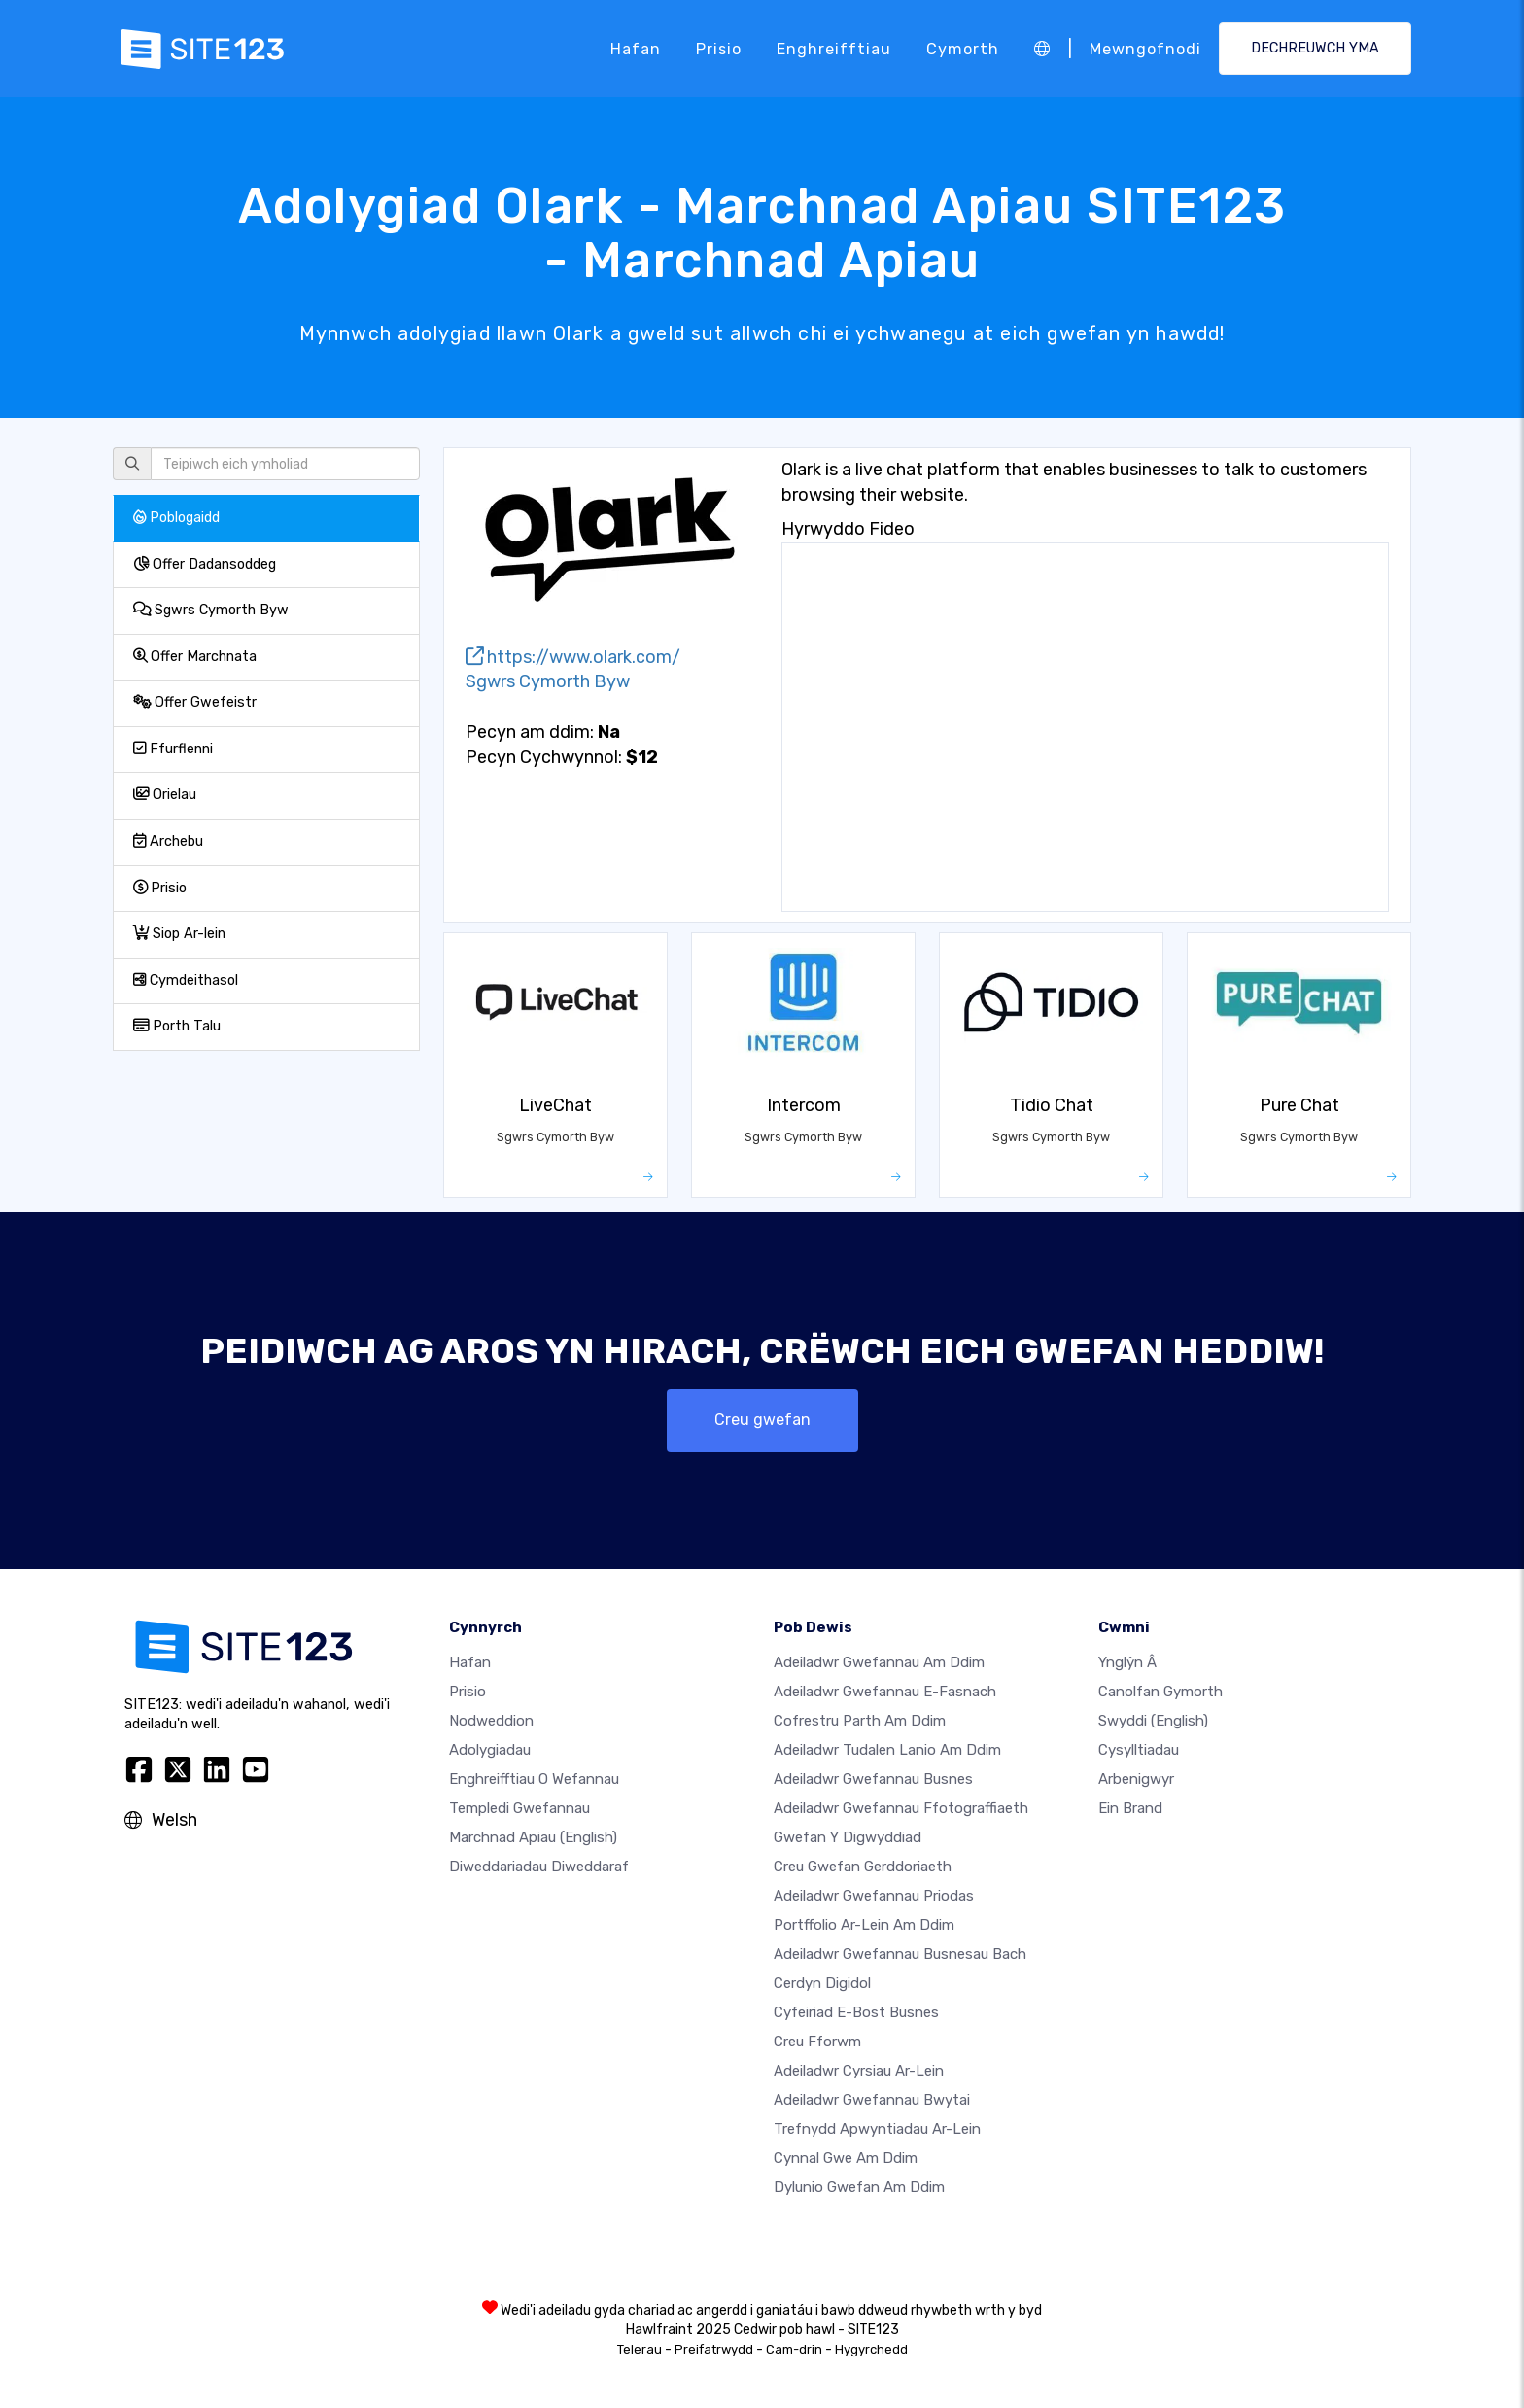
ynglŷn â (1127, 1662)
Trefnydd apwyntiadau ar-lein (877, 2129)
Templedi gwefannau (519, 1808)
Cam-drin (794, 2349)
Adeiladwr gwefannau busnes (873, 1779)
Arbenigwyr (1136, 1779)
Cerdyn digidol (822, 1983)
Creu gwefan (762, 1420)
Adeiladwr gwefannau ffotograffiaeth (901, 1808)
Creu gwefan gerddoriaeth (863, 1866)
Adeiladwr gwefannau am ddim (879, 1662)
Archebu (168, 841)
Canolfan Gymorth (1160, 1691)
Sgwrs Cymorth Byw (211, 610)
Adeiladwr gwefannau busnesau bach (900, 1954)
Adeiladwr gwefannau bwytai (872, 2100)
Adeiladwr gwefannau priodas (874, 1895)
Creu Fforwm (817, 2041)
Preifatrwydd (714, 2349)
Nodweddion (491, 1720)
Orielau (164, 794)
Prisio (719, 48)
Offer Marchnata (195, 656)
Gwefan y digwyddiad (847, 1837)
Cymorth (962, 48)
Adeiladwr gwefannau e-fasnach (885, 1691)
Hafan (635, 48)
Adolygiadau (490, 1750)
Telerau (639, 2349)
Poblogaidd (176, 517)
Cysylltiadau (1138, 1750)
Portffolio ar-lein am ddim (864, 1925)
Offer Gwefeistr (195, 702)
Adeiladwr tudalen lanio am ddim (887, 1750)
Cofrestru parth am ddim (860, 1720)
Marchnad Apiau (533, 1837)
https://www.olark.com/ (573, 657)
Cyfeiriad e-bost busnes (856, 2012)
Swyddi (1153, 1720)
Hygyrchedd (871, 2349)
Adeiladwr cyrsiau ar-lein (859, 2070)
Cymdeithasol (185, 980)
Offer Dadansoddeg (204, 564)
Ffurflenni (173, 749)
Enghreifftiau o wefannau (534, 1779)
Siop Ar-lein (179, 933)
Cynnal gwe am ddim (846, 2158)
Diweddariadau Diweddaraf (539, 1866)
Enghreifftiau (834, 48)
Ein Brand (1130, 1808)
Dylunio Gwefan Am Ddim (859, 2187)
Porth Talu (177, 1026)
